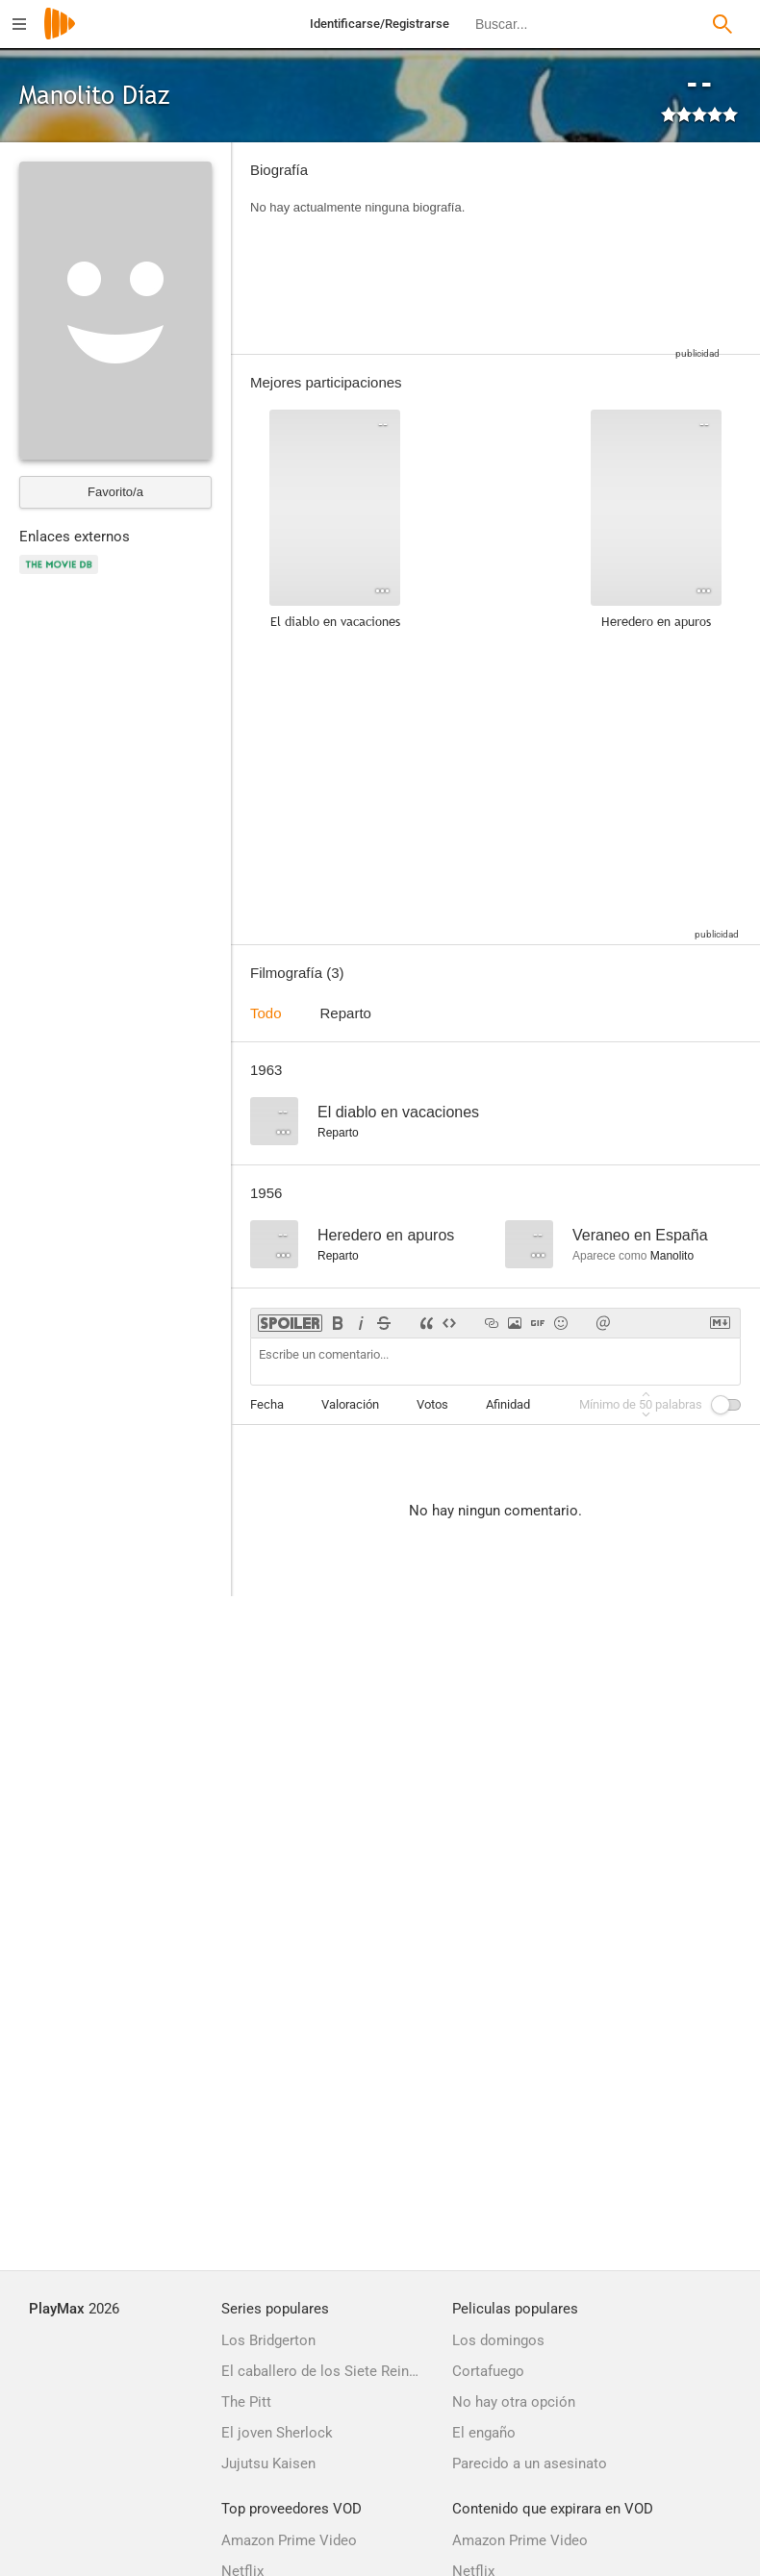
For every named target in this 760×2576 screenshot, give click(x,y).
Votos (432, 1404)
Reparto (345, 1013)
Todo (266, 1013)
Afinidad (508, 1404)
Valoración (350, 1404)
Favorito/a (115, 492)
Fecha (267, 1404)
